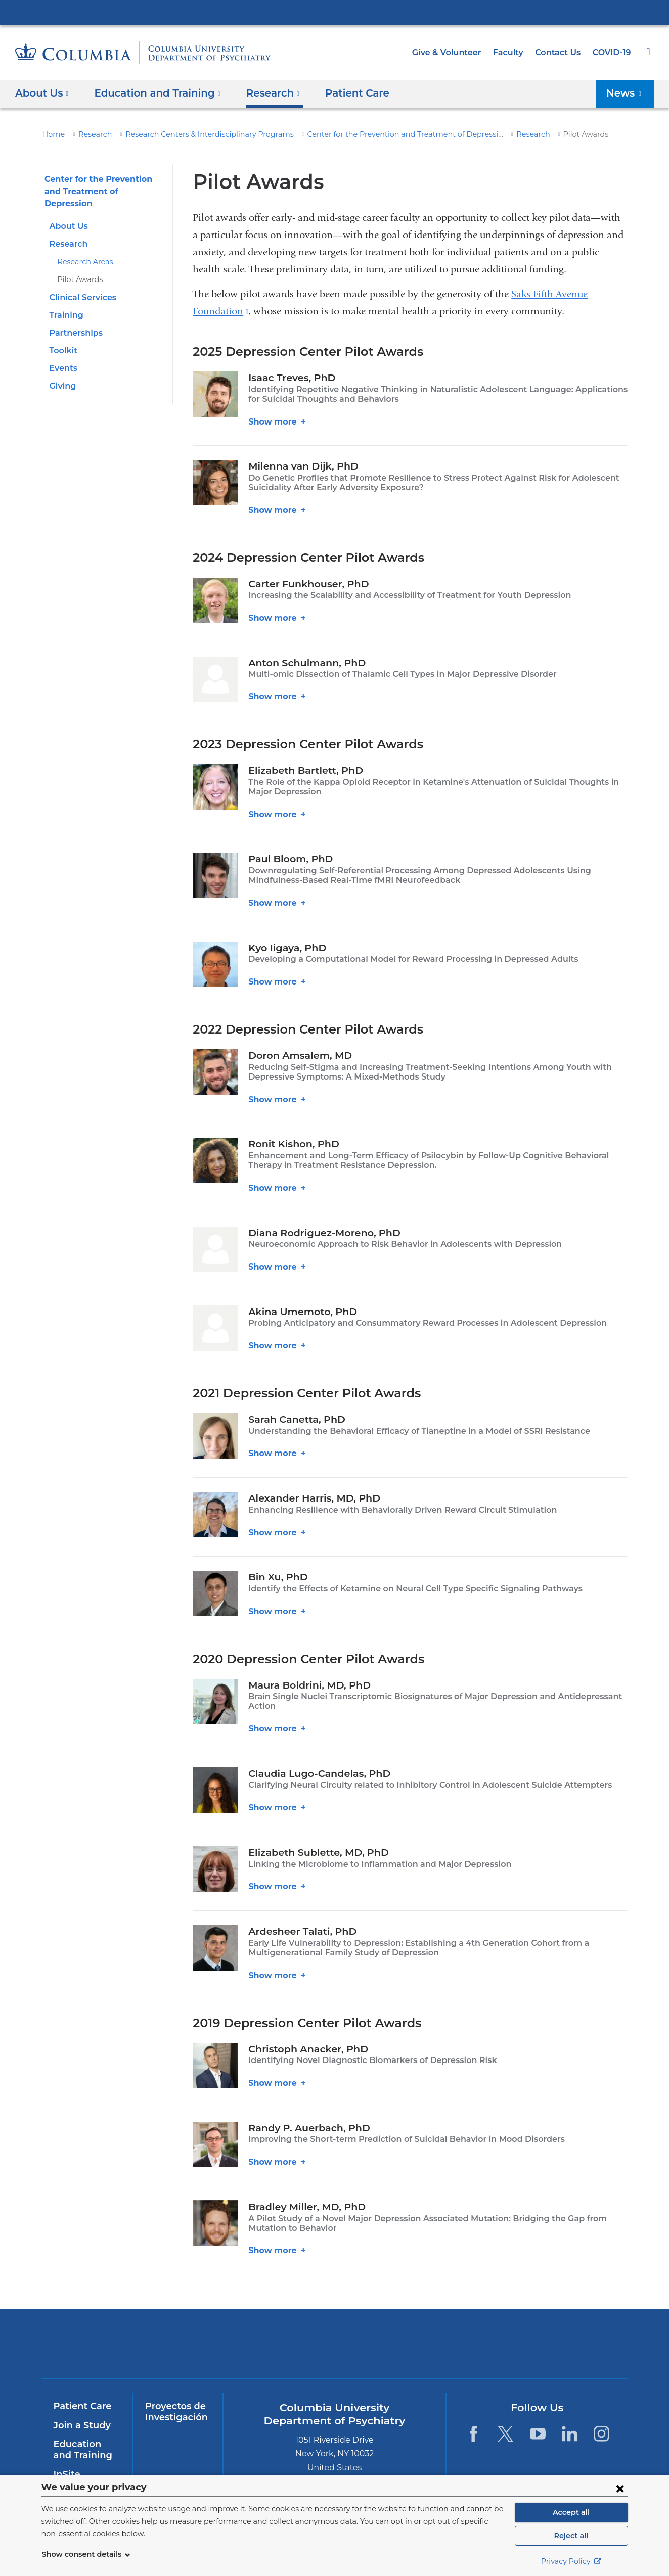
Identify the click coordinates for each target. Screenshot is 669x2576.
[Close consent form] (620, 2488)
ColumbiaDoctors (553, 2333)
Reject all (571, 2536)
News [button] (626, 93)
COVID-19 (612, 52)
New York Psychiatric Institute (407, 2336)
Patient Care (339, 93)
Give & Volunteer (454, 52)
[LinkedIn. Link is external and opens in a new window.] (569, 2423)
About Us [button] (42, 93)
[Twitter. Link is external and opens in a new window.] (505, 2423)
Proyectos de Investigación (174, 2402)
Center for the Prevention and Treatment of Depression (373, 134)
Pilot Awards (78, 267)
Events (63, 356)
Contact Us (560, 52)
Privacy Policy (571, 2561)
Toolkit (62, 338)
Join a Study (81, 2416)
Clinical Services (82, 285)
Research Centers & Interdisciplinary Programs (196, 134)
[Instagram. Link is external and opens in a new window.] (602, 2423)
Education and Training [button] (151, 93)
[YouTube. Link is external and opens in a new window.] (537, 2423)
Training (65, 303)
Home (52, 134)
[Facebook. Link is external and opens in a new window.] (473, 2423)
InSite (66, 2464)
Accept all (571, 2512)
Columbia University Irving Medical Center (335, 12)
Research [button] (260, 93)
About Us (67, 214)
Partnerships (74, 320)
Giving (62, 373)
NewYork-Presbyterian (262, 2340)
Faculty (513, 52)
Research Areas (83, 250)
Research (91, 134)
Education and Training (85, 2440)
